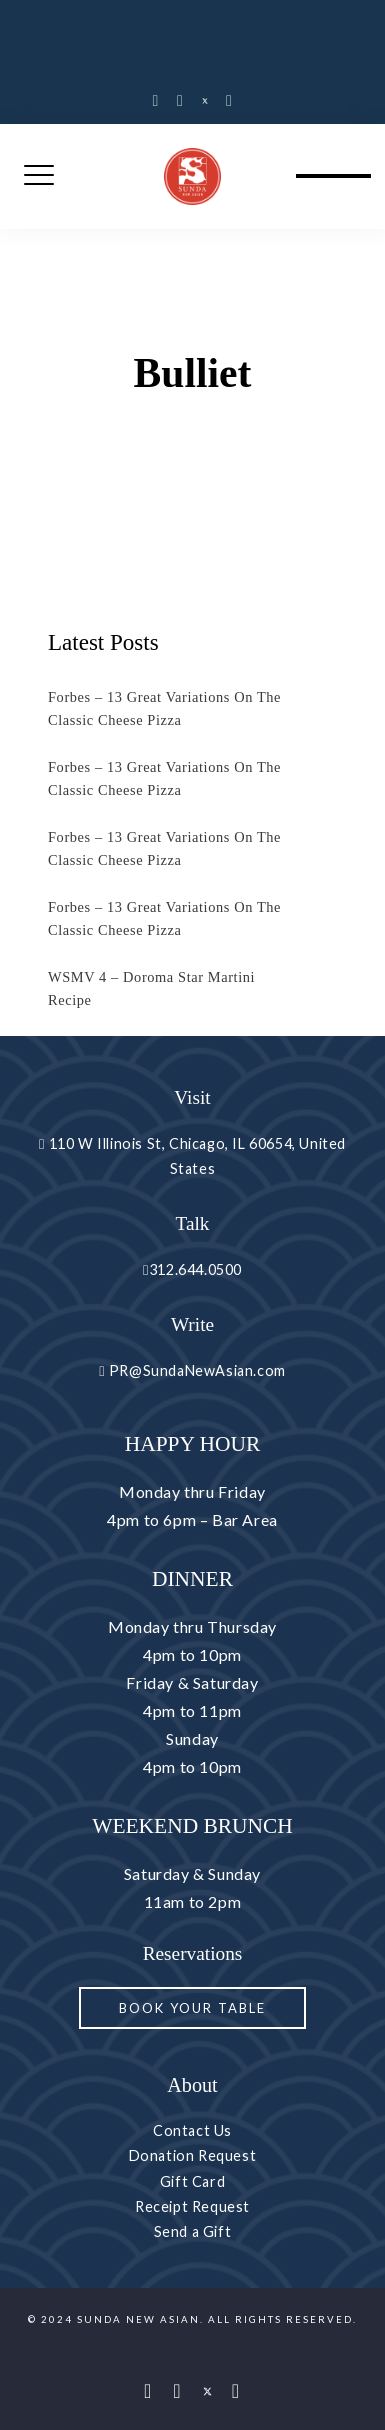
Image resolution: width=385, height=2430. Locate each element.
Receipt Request (192, 2206)
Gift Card (192, 2181)
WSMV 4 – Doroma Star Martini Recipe (151, 988)
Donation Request (193, 2155)
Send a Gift (193, 2231)
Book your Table (192, 2008)
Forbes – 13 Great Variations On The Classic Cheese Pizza (164, 708)
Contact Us (192, 2130)
